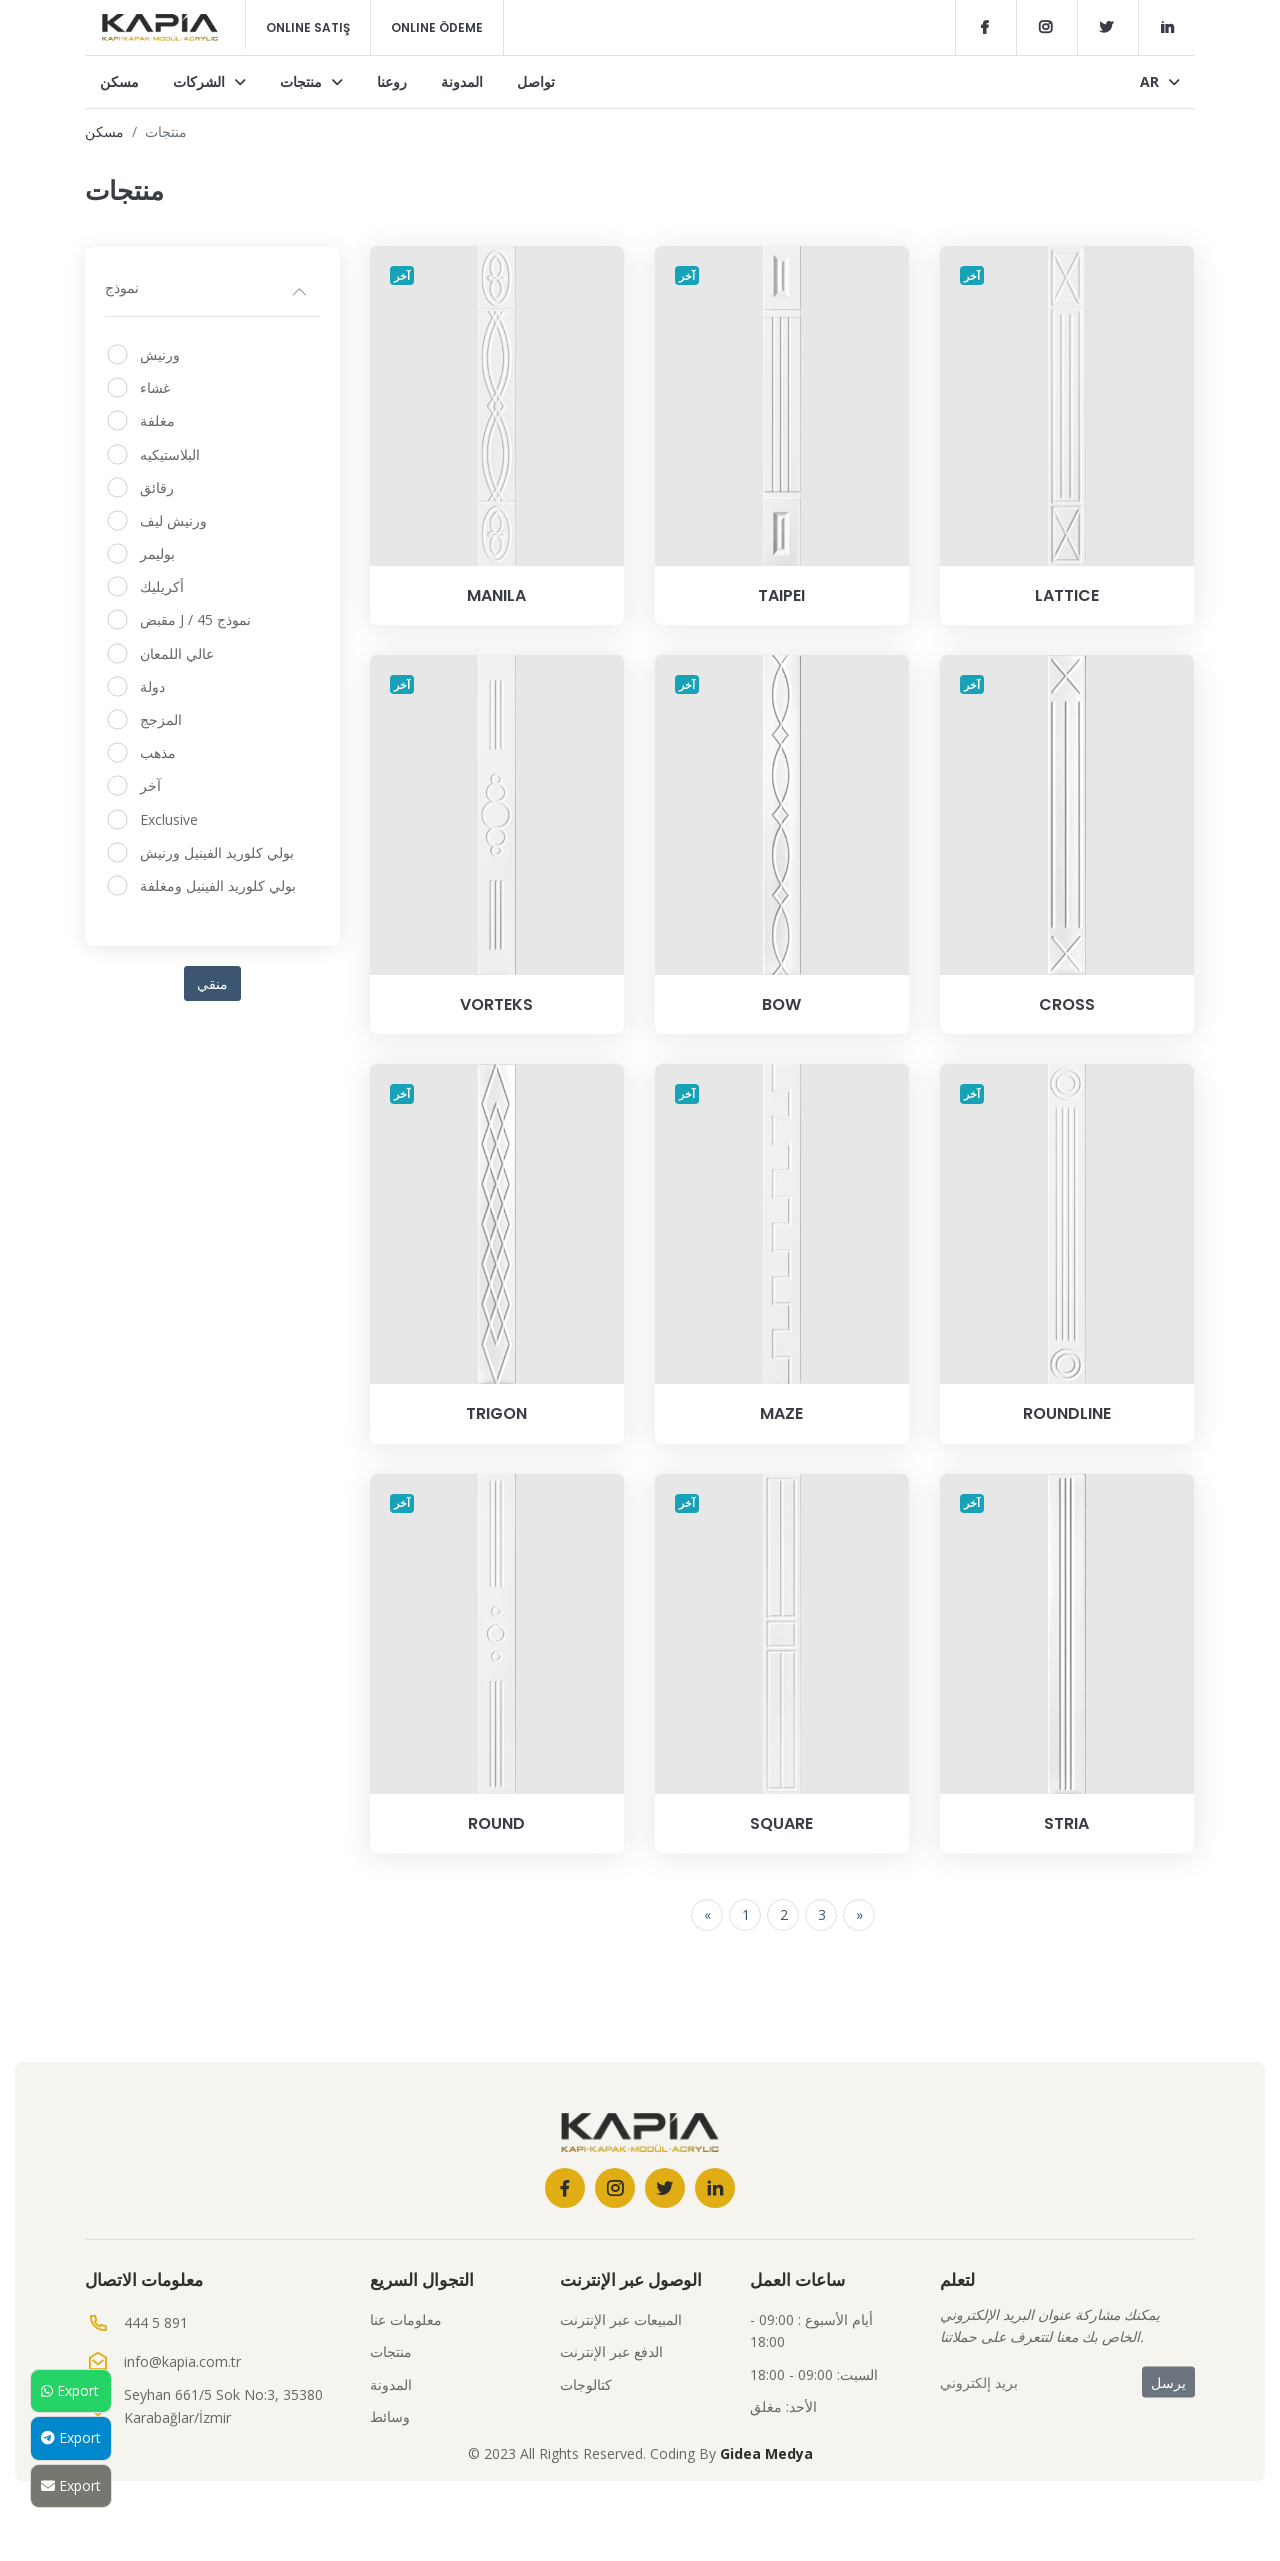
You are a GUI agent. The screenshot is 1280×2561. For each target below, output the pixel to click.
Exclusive (169, 819)
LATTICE (1067, 595)
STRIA (1066, 1823)
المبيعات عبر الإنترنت (621, 2319)
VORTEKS (496, 1004)
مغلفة (157, 420)
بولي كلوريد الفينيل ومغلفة (218, 885)
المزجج (161, 719)
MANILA (496, 595)
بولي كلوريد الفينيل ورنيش (217, 852)
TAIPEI (781, 595)
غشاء (155, 387)
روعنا (392, 81)
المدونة (462, 81)
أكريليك (162, 586)
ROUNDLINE (1067, 1413)
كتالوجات (586, 2384)
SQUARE (781, 1823)
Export (70, 2390)
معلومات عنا (406, 2319)
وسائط (390, 2416)
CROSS (1067, 1004)
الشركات (209, 81)
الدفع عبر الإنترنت (611, 2351)
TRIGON (496, 1413)
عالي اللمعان (177, 653)
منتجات (311, 81)
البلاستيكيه (170, 454)
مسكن (119, 81)
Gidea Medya (766, 2453)
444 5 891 (156, 2322)
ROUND (496, 1823)
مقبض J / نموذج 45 (195, 619)
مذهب (158, 752)
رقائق (157, 487)
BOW (781, 1004)
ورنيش (160, 354)
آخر (150, 785)
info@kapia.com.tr (182, 2361)
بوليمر (157, 553)
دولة (152, 686)
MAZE (781, 1413)
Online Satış (308, 27)
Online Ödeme (437, 27)
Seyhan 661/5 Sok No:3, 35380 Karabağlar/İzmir (223, 2405)
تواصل (536, 81)
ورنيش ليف (173, 520)
